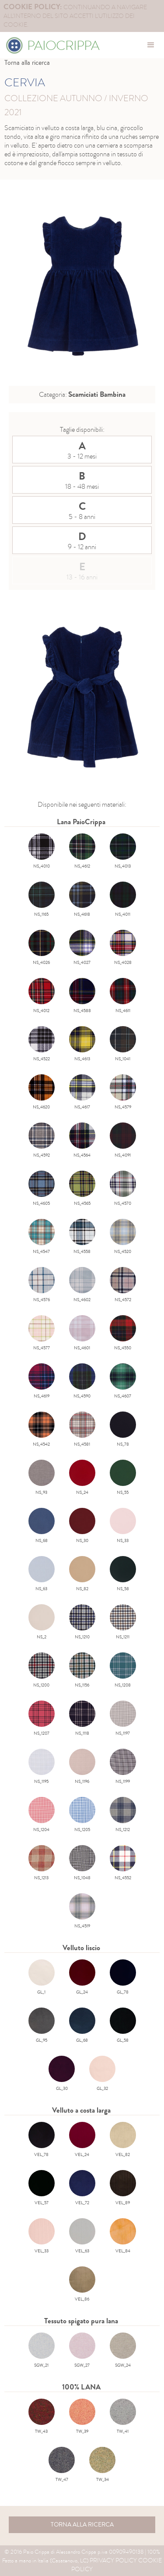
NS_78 (123, 1429)
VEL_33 (41, 2236)
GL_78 (123, 1977)
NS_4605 (41, 1189)
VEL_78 (41, 2140)
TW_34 (102, 2465)
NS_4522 (41, 1044)
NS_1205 (82, 1815)
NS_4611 (123, 996)
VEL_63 (82, 2236)
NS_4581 (82, 1429)
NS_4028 (123, 948)
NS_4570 (123, 1189)
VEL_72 (82, 2188)
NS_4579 (123, 1092)
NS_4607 (123, 1381)
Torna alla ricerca (27, 62)
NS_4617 (82, 1092)
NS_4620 (41, 1092)
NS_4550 (123, 1333)
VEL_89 (123, 2188)
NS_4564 (82, 1140)
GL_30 (62, 2074)
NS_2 (41, 1622)
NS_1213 (41, 1863)
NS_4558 (82, 1237)
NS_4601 (82, 1333)
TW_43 (41, 2417)
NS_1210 (82, 1622)
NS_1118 (82, 1718)
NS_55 (123, 1478)
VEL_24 (82, 2140)
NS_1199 (123, 1767)
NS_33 (123, 1526)
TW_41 (123, 2417)
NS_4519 (82, 1911)
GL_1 (41, 1977)
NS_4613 (82, 1044)
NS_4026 (41, 948)
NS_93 (41, 1478)
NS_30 (82, 1526)
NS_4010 (41, 851)
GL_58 (123, 2025)
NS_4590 (82, 1381)
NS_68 (41, 1526)
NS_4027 (82, 948)
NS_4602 (82, 1285)
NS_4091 (123, 1140)
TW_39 (82, 2417)
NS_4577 (41, 1333)
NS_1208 (123, 1670)
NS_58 (123, 1574)
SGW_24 (123, 2350)
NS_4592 (41, 1140)
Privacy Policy (113, 2560)
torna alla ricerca (82, 2524)
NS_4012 (41, 996)
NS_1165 (41, 899)
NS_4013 (123, 851)
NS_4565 (82, 1189)
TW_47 (62, 2465)
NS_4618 (82, 899)
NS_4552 (123, 1863)
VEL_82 (123, 2140)
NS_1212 (123, 1815)
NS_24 (82, 1478)
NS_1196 (82, 1767)
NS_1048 (82, 1863)
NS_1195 (41, 1767)
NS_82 (82, 1574)
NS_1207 (41, 1718)
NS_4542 (41, 1429)
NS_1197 (123, 1718)
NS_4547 (41, 1237)
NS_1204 (41, 1815)
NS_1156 (82, 1670)
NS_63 (41, 1574)
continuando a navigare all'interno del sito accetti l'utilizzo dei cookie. (75, 16)
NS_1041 (123, 1044)
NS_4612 (82, 851)
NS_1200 (41, 1670)
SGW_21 (41, 2350)
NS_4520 (123, 1237)
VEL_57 (41, 2188)
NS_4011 (123, 899)
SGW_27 (82, 2350)
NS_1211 (123, 1622)
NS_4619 (41, 1381)
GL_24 (82, 1977)
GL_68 (82, 2025)
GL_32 (102, 2074)
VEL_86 (82, 2284)
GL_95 (41, 2025)
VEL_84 (123, 2236)
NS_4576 (41, 1285)
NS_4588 (82, 996)
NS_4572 (123, 1285)
